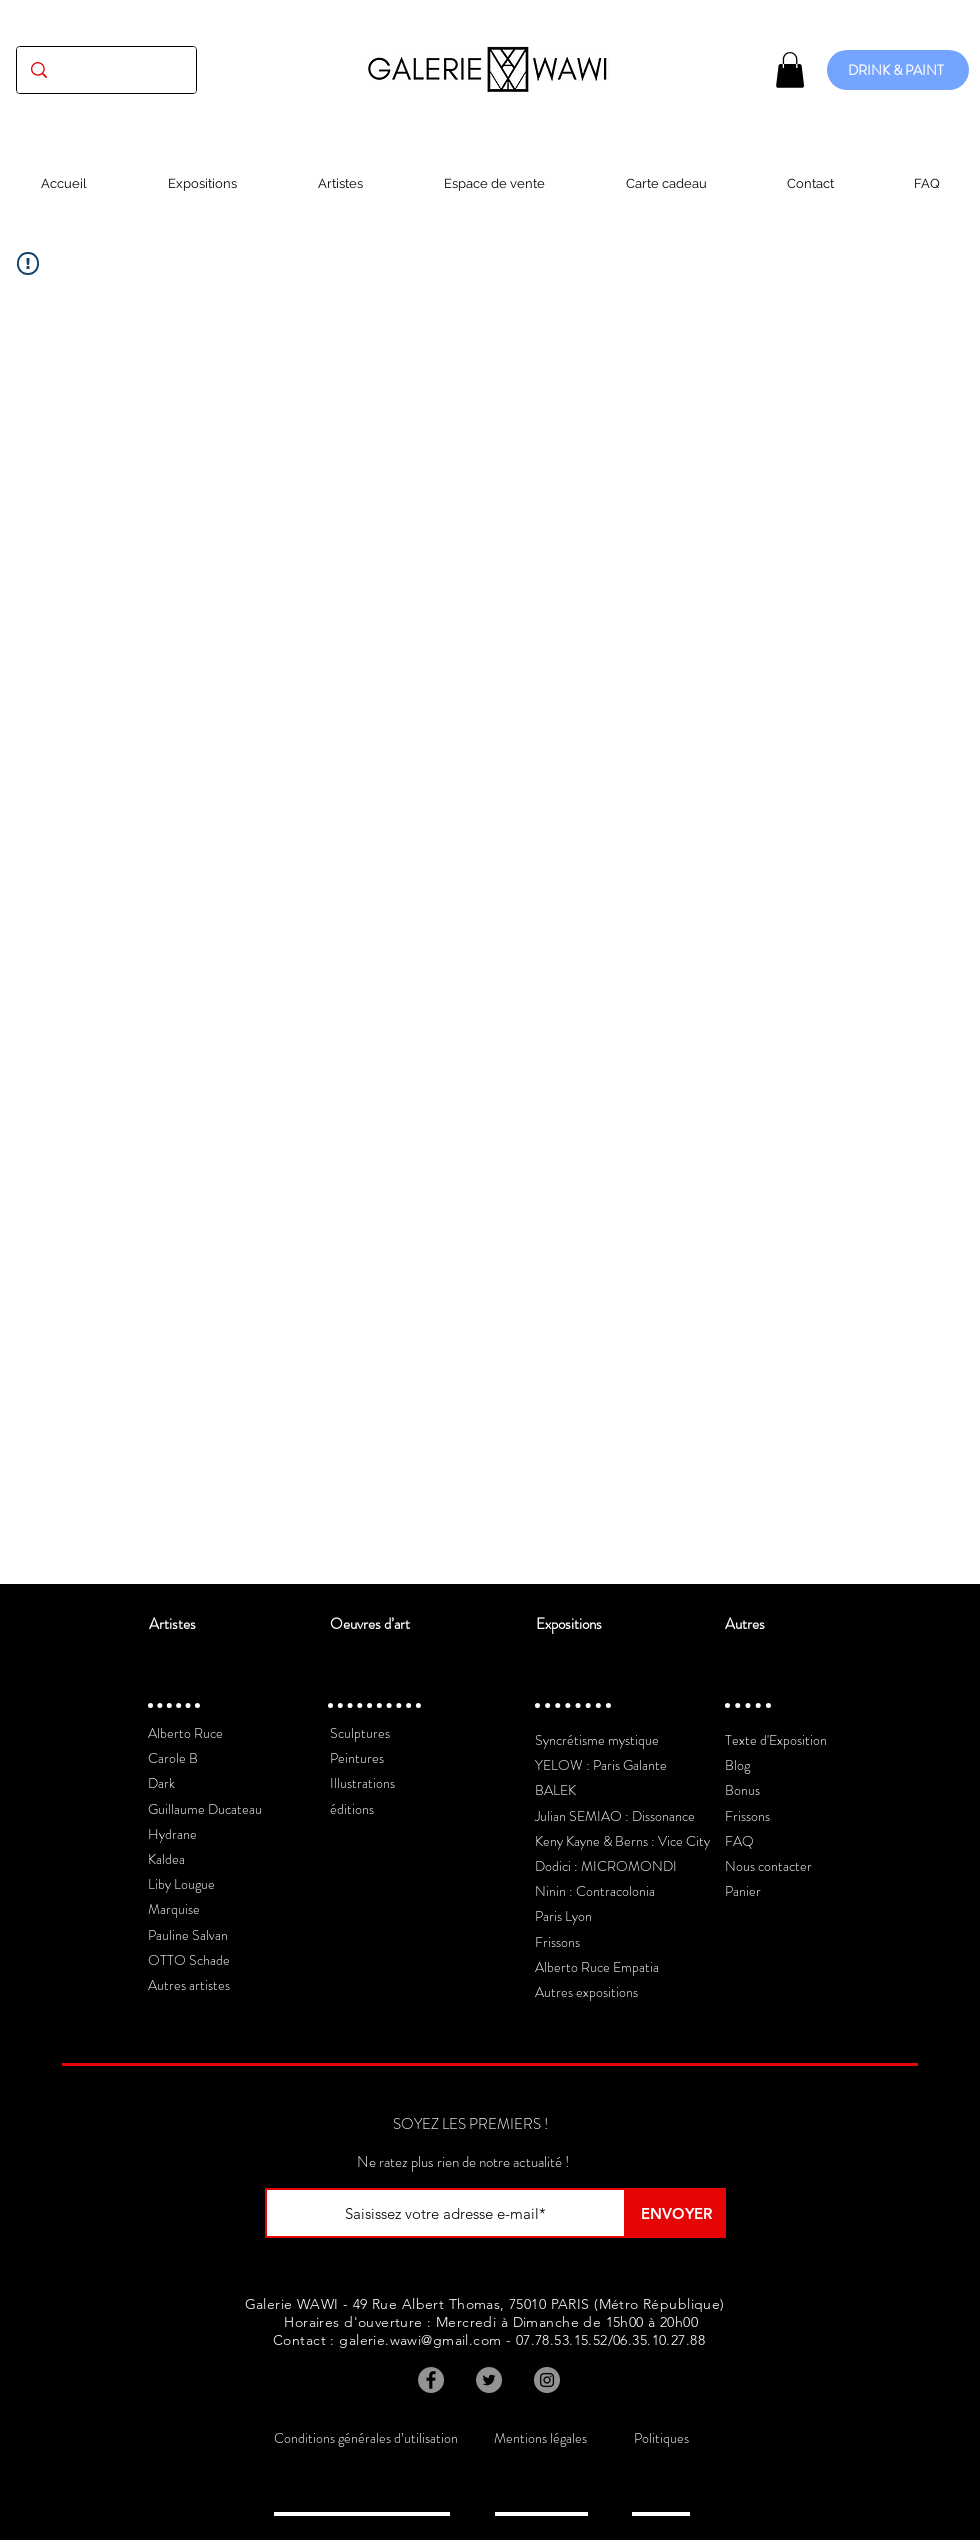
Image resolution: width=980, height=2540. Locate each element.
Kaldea (166, 1859)
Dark (161, 1783)
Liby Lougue (181, 1884)
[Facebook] (431, 2380)
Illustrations (362, 1783)
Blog (737, 1765)
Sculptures (360, 1733)
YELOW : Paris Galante (601, 1765)
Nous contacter (768, 1866)
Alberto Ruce (185, 1733)
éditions (352, 1809)
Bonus (742, 1790)
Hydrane (172, 1834)
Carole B (173, 1758)
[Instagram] (547, 2380)
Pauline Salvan (188, 1935)
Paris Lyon (563, 1916)
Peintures (357, 1758)
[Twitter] (489, 2380)
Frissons (557, 1942)
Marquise (174, 1909)
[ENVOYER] (676, 2213)
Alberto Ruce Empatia (597, 1967)
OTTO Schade (189, 1960)
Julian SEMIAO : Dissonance (615, 1816)
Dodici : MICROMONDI (606, 1866)
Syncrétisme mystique (597, 1740)
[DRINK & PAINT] (898, 70)
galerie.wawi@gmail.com (420, 2340)
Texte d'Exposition (776, 1740)
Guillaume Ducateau (205, 1809)
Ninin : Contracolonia (595, 1891)
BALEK (555, 1790)
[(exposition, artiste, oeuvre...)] (106, 70)
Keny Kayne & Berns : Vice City (622, 1841)
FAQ (739, 1841)
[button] (790, 70)
